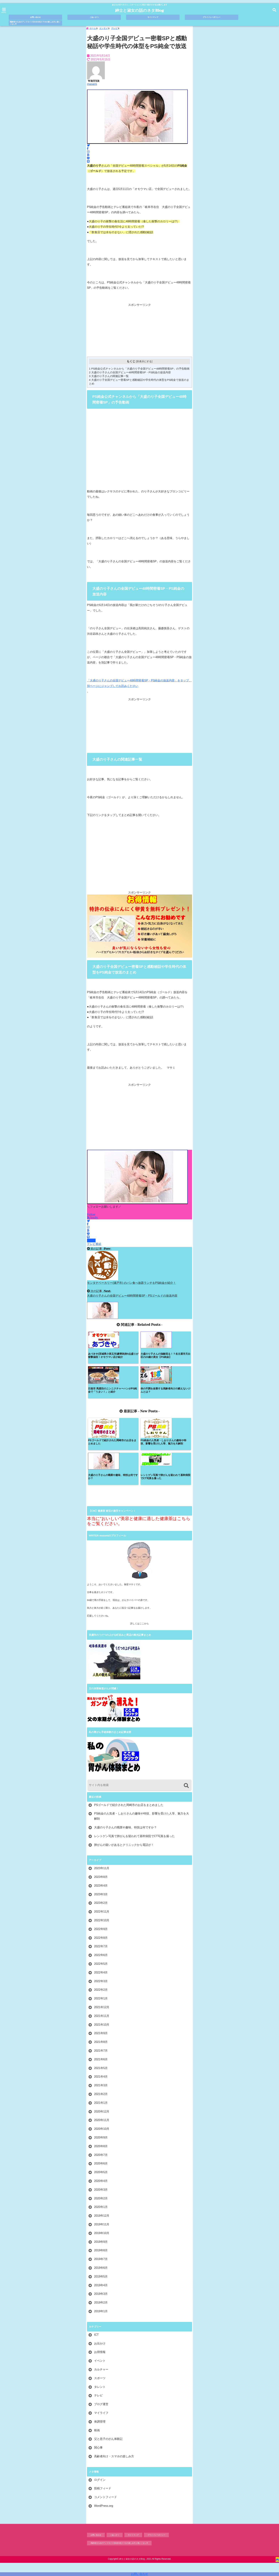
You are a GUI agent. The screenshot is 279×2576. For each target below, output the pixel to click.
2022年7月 (101, 1880)
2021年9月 (101, 1967)
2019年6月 (101, 2202)
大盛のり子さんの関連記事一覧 (109, 378)
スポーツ (100, 2312)
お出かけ (100, 2277)
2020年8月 (101, 2080)
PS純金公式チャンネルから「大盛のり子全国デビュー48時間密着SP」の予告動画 (139, 371)
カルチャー (101, 2303)
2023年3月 (101, 1828)
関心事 (98, 2381)
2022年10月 (101, 1854)
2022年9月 (101, 1863)
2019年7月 (101, 2193)
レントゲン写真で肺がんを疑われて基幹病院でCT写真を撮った (134, 1770)
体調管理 (100, 2355)
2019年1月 (101, 2245)
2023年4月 (101, 1819)
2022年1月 (101, 1932)
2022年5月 (101, 1898)
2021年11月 (101, 1950)
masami (92, 86)
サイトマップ (153, 17)
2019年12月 (101, 2149)
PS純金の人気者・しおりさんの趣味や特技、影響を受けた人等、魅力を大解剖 (141, 1750)
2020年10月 (101, 2063)
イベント (100, 2295)
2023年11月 (101, 1802)
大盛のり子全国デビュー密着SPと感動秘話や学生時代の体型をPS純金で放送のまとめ (139, 384)
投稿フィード (102, 2422)
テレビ (91, 1242)
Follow (91, 1217)
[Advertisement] (139, 334)
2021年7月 (101, 1984)
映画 (97, 2364)
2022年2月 (101, 1924)
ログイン (100, 2414)
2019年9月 (101, 2175)
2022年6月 (101, 1889)
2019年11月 (101, 2158)
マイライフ (101, 2347)
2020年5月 (101, 2106)
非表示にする (144, 364)
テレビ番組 (94, 1246)
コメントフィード (105, 2431)
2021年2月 (101, 2028)
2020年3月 (101, 2123)
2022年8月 (101, 1872)
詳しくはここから (139, 1557)
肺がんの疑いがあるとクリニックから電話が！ (124, 1778)
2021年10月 (101, 1958)
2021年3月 (101, 2019)
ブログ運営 (101, 2338)
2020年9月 (101, 2071)
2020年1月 (101, 2141)
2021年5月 (101, 2002)
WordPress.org (103, 2440)
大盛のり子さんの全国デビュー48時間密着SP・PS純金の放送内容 (130, 374)
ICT (96, 2269)
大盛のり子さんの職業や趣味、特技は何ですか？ (125, 1761)
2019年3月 (101, 2228)
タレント (100, 2321)
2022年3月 (101, 1915)
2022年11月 (101, 1845)
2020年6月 (101, 2097)
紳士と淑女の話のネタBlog (139, 10)
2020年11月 (101, 2054)
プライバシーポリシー (211, 17)
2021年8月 (101, 1976)
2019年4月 (101, 2219)
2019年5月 (101, 2210)
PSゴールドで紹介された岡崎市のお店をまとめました (128, 1739)
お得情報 (100, 2286)
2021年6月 (101, 1993)
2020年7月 (101, 2089)
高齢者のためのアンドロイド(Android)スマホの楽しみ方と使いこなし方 (35, 23)
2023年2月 (101, 1837)
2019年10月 (101, 2167)
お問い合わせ (139, 2573)
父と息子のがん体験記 (108, 2373)
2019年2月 (101, 2236)
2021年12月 (101, 1941)
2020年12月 (101, 2045)
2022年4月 (101, 1906)
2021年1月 (101, 2037)
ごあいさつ (94, 17)
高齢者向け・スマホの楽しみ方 (114, 2390)
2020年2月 (101, 2132)
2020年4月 (101, 2115)
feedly (93, 1220)
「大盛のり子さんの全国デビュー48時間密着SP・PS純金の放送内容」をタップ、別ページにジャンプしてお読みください (139, 686)
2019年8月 (101, 2184)
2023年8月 (101, 1811)
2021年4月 (101, 2010)
